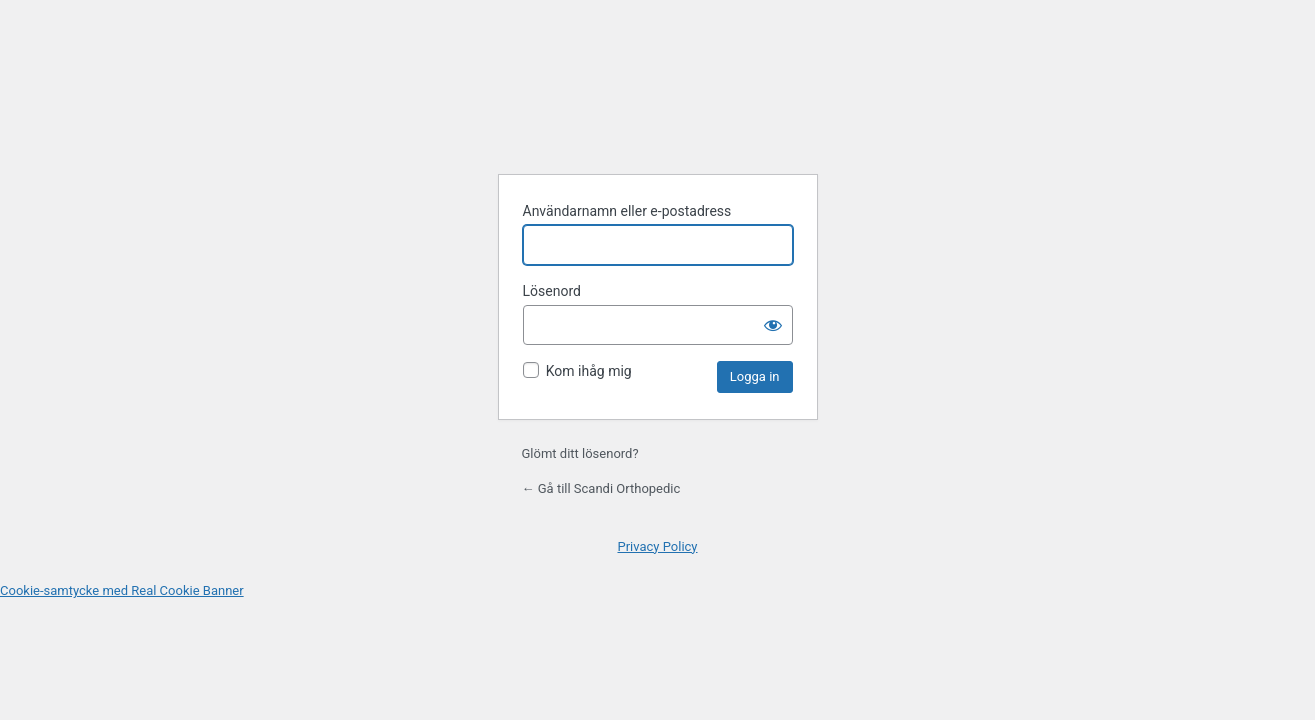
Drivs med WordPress (658, 108)
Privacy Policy (657, 546)
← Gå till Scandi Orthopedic (601, 488)
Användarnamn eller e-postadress (627, 211)
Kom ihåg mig (589, 371)
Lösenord (552, 291)
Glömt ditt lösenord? (580, 453)
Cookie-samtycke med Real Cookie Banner (122, 590)
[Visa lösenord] (773, 325)
